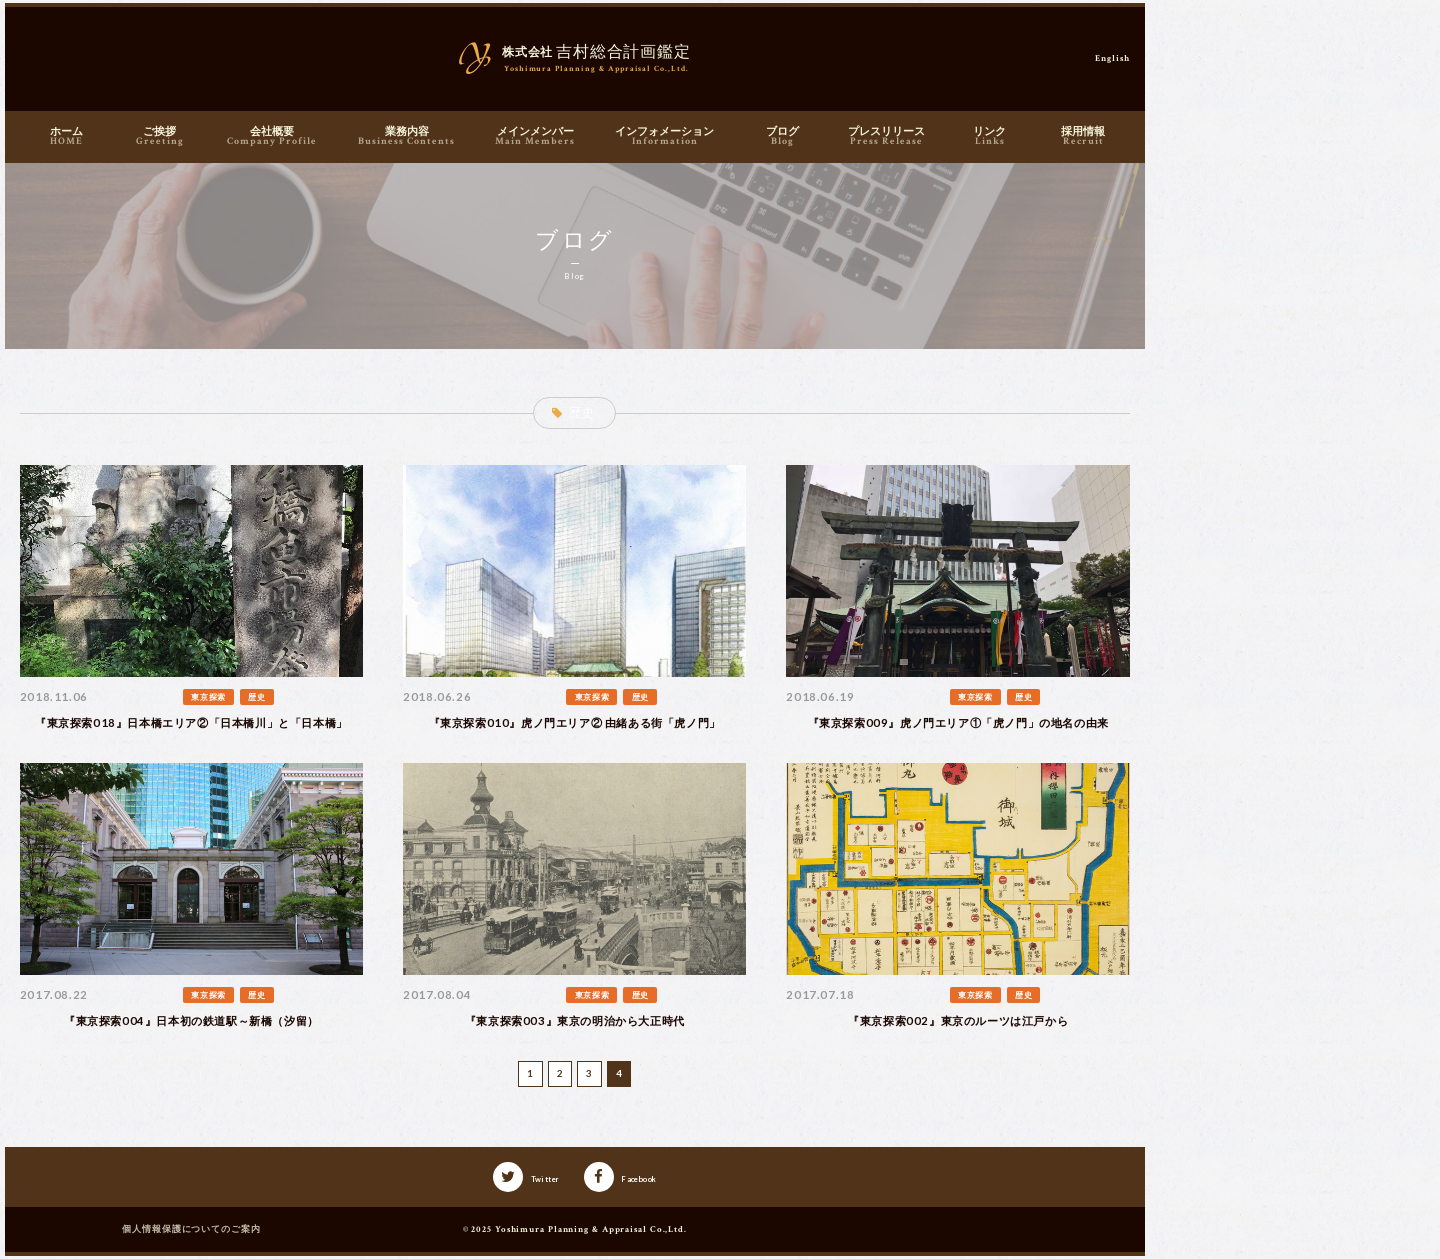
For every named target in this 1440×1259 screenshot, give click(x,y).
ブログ (782, 137)
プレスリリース (886, 137)
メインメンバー (535, 137)
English (1112, 58)
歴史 (256, 697)
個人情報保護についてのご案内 (191, 1229)
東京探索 (208, 697)
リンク (989, 137)
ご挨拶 (159, 137)
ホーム (66, 137)
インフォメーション (665, 137)
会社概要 (272, 137)
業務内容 (406, 137)
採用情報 (1083, 137)
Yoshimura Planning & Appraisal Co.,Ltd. (591, 1229)
